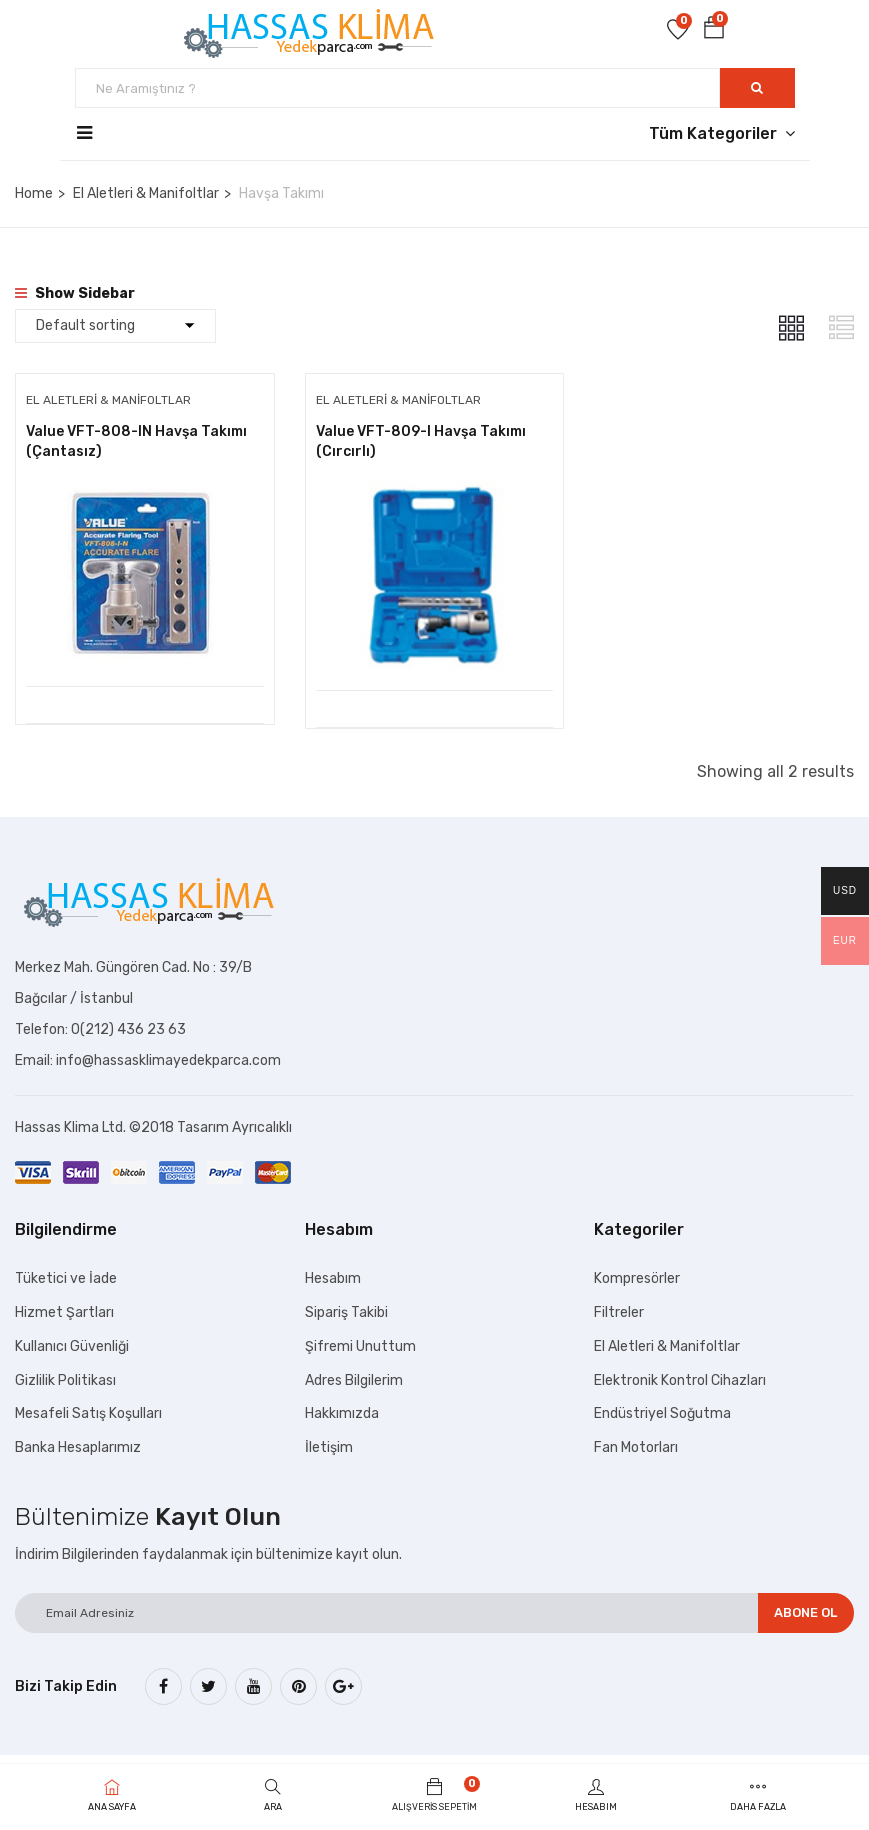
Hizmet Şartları (64, 1316)
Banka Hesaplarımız (78, 1452)
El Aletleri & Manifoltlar (146, 193)
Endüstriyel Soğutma (662, 1418)
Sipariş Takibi (346, 1316)
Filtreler (619, 1316)
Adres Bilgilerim (354, 1384)
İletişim (329, 1452)
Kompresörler (637, 1283)
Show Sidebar (75, 293)
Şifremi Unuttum (360, 1350)
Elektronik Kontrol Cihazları (680, 1384)
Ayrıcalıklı (262, 1131)
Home (34, 193)
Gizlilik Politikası (65, 1384)
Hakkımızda (342, 1418)
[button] (714, 31)
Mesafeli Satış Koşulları (88, 1418)
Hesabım (333, 1283)
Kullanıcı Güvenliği (72, 1350)
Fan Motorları (636, 1452)
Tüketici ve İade (66, 1283)
